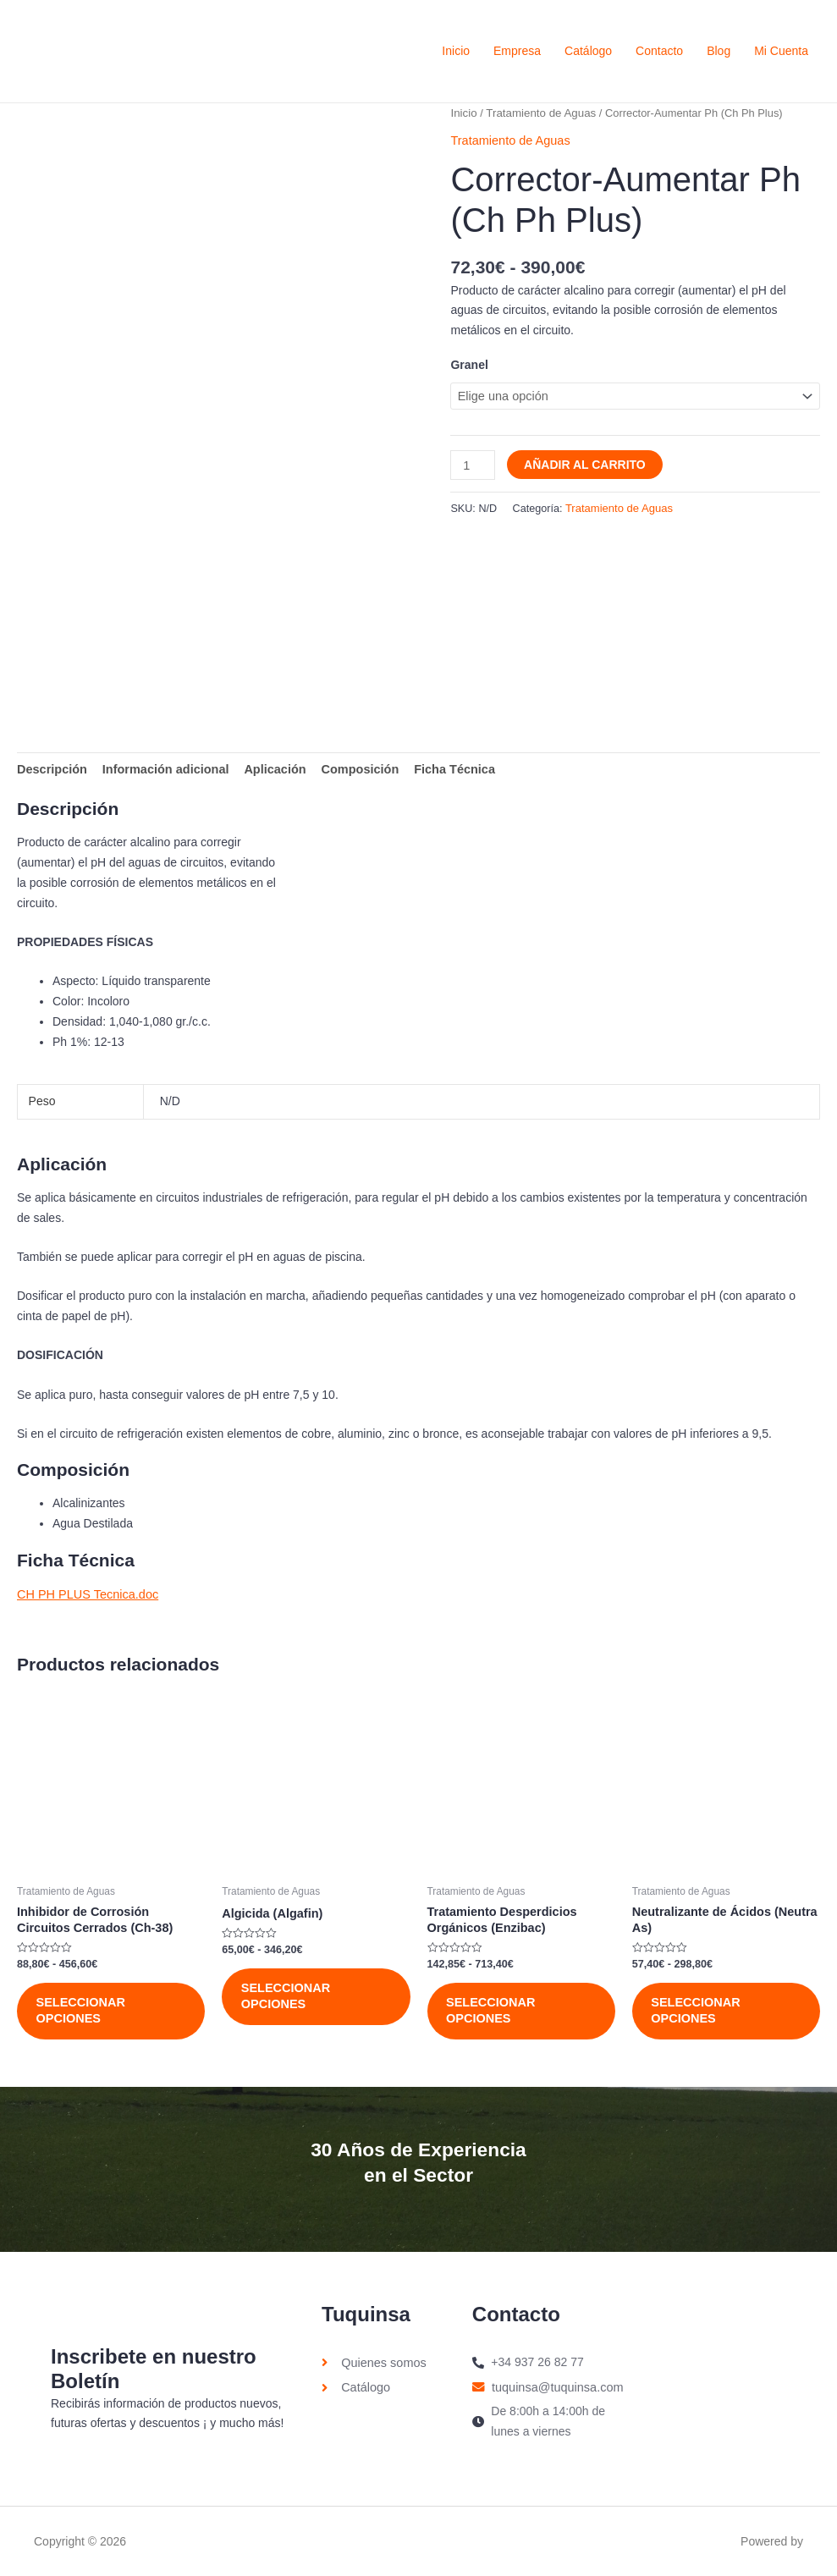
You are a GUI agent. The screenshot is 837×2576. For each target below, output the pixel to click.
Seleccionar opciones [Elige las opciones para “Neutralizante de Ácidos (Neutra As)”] (697, 2008)
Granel (468, 364)
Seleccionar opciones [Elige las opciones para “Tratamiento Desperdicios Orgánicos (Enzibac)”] (492, 2008)
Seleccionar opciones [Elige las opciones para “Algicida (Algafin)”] (287, 1994)
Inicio (456, 51)
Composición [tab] (350, 767)
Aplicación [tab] (268, 767)
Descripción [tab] (51, 767)
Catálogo (588, 51)
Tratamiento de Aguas (538, 113)
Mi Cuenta (781, 51)
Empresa (517, 51)
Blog (718, 51)
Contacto (659, 51)
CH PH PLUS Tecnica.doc (85, 1592)
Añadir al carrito (583, 462)
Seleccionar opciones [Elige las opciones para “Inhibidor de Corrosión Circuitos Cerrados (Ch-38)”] (82, 2008)
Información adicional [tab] (161, 767)
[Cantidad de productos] (471, 462)
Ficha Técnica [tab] (442, 767)
